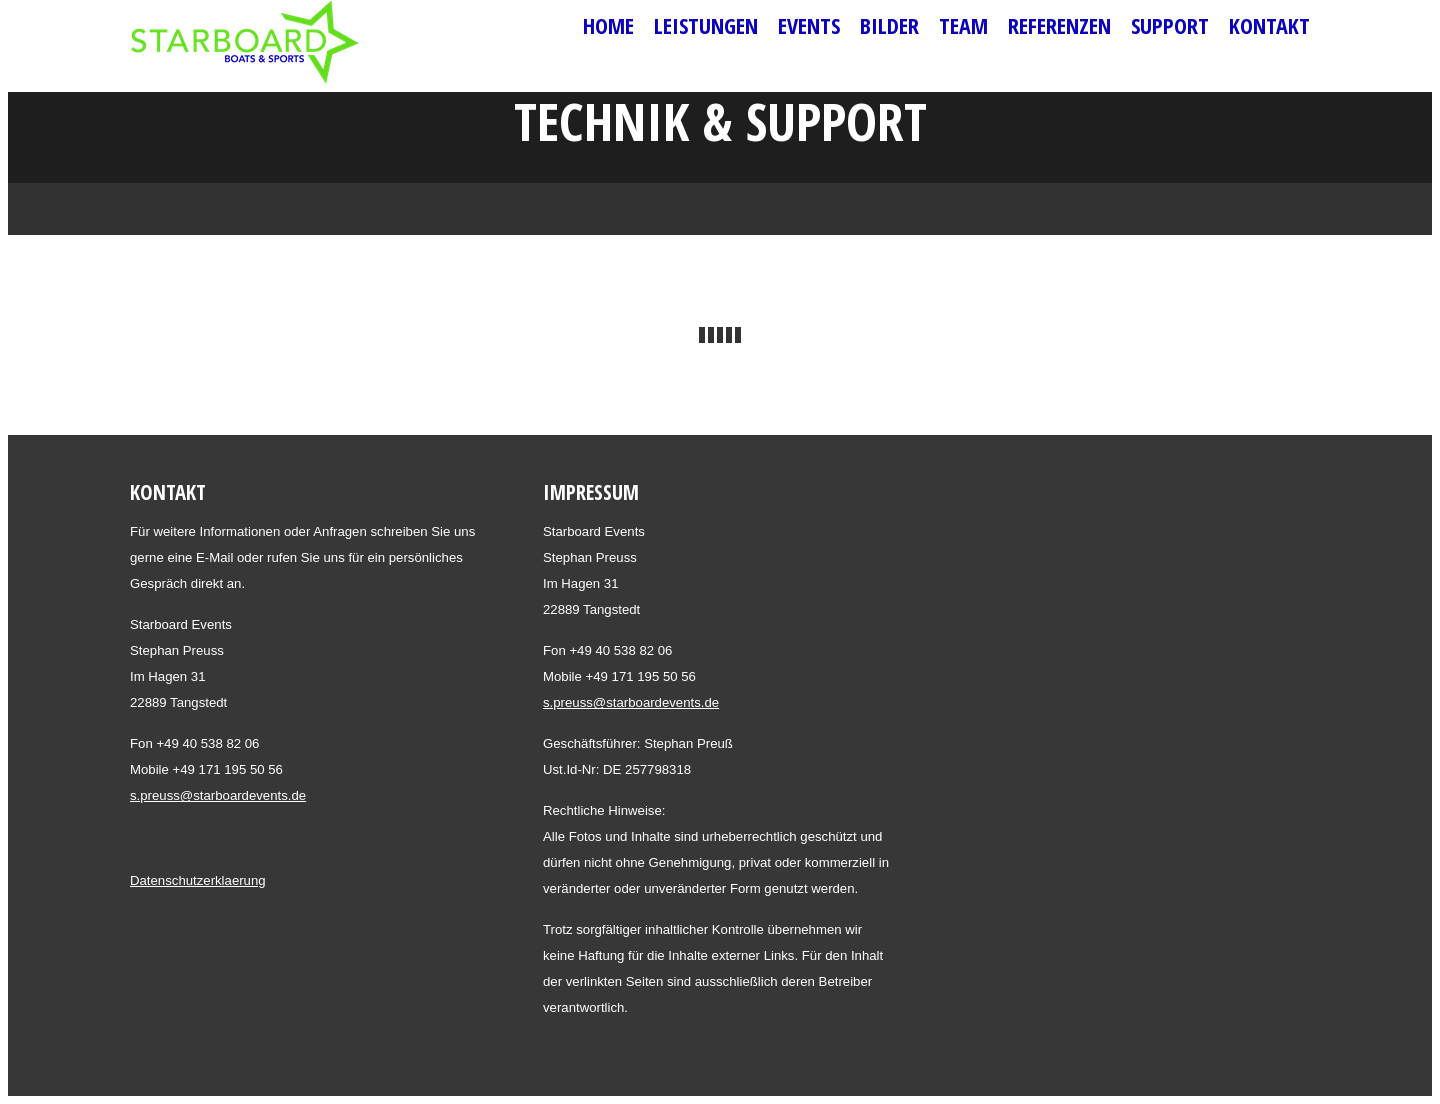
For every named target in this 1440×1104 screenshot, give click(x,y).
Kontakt (1269, 25)
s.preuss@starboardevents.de (218, 795)
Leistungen (706, 25)
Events (809, 25)
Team (963, 25)
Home (608, 25)
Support (1170, 25)
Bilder (889, 25)
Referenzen (1059, 25)
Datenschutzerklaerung (198, 880)
